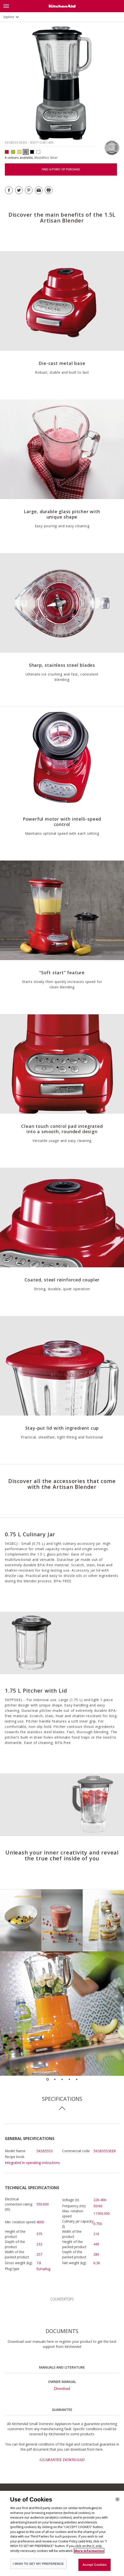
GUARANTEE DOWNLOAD (62, 2460)
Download (62, 2388)
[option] (62, 1920)
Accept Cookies (95, 2565)
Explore (9, 17)
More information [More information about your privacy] (89, 2550)
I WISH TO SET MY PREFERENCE (38, 2564)
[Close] (117, 2499)
